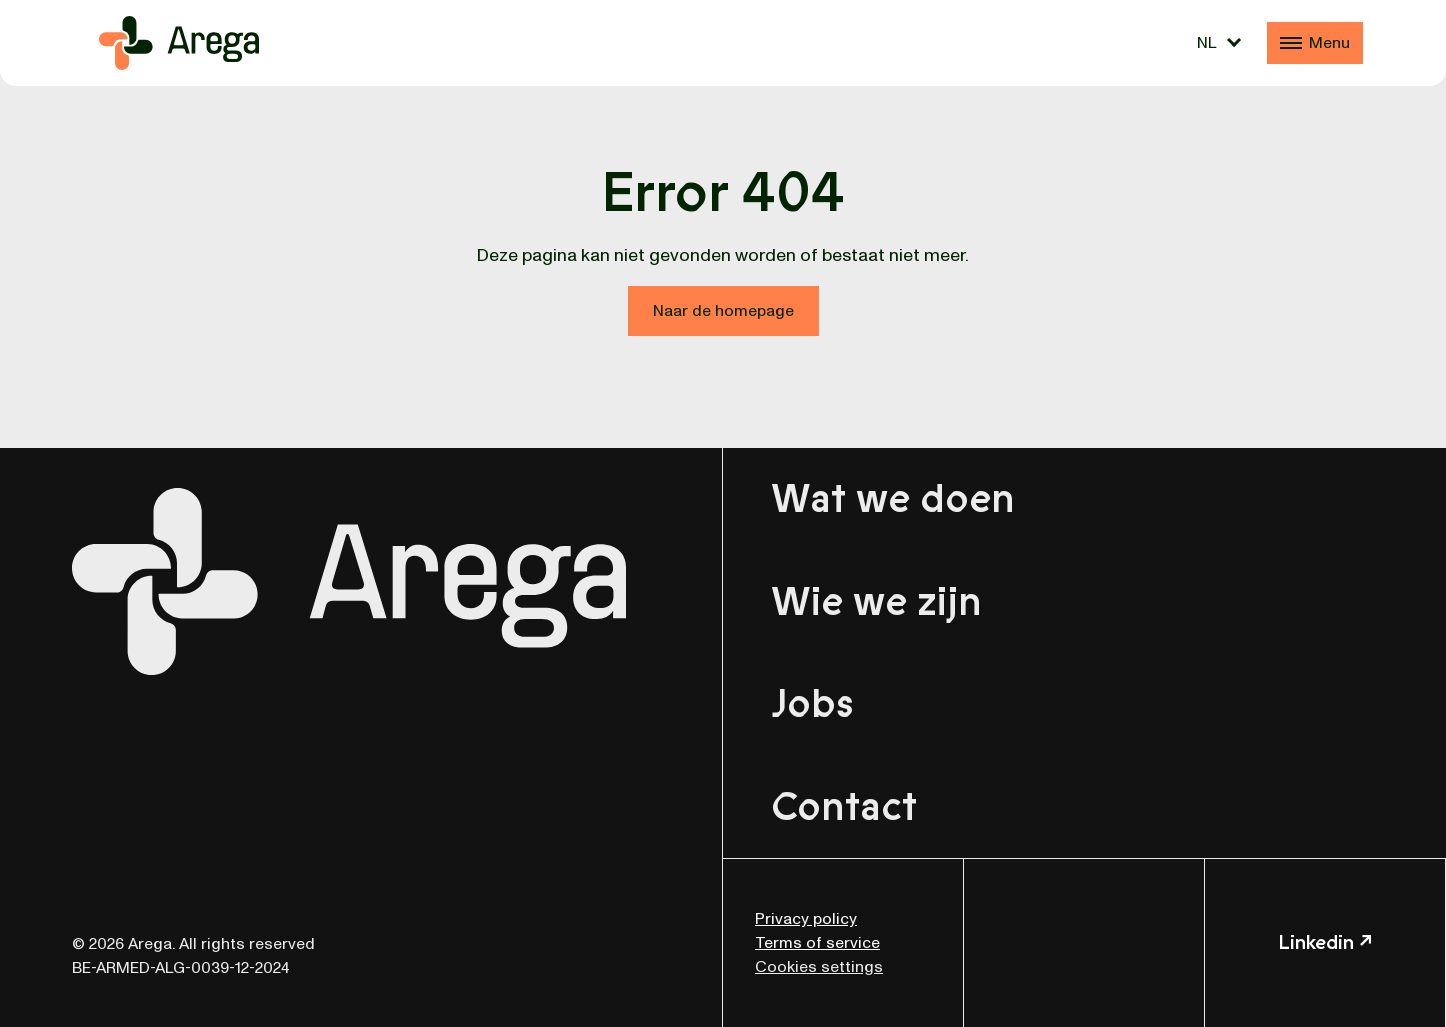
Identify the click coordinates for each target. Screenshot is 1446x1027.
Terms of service (817, 943)
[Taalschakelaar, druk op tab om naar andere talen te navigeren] (1219, 43)
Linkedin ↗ (1325, 942)
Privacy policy (806, 919)
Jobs (812, 704)
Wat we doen (893, 499)
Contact (844, 807)
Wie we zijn (876, 602)
